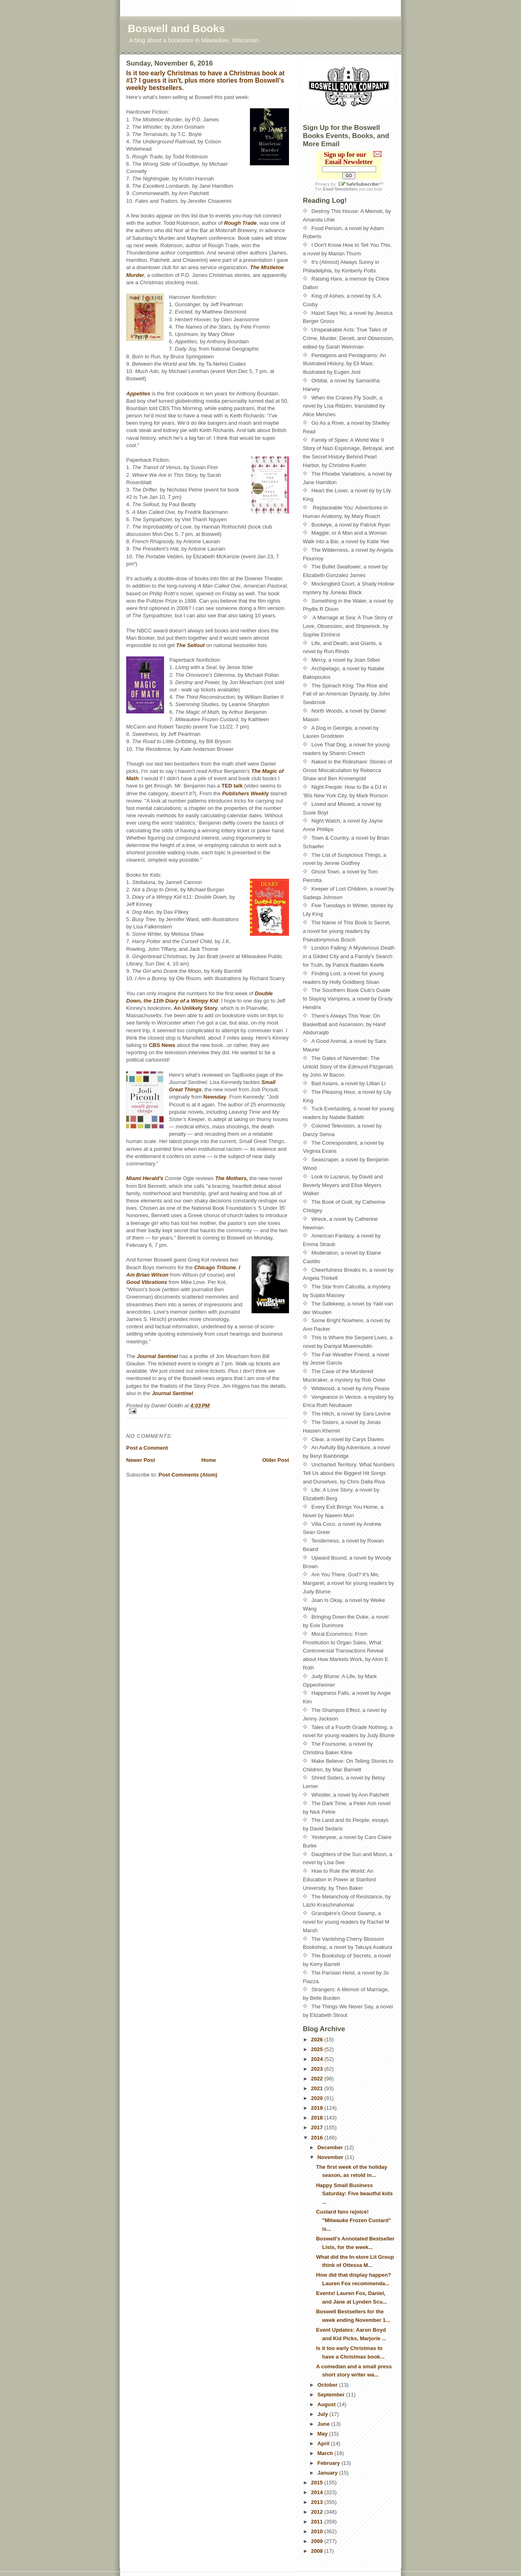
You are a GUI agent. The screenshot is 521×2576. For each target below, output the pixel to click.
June (324, 2424)
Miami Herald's (144, 1178)
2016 (317, 2138)
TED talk (232, 786)
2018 (317, 2118)
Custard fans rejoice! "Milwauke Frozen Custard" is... (353, 2220)
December (330, 2147)
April (324, 2443)
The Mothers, (231, 1178)
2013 (317, 2502)
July (323, 2414)
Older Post (275, 1460)
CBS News (162, 1045)
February (329, 2463)
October (328, 2385)
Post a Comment (147, 1448)
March (326, 2453)
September (331, 2395)
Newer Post (140, 1460)
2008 (317, 2551)
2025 (317, 2049)
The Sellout (190, 645)
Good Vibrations (146, 1282)
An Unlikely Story (196, 1008)
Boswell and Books (176, 28)
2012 (317, 2512)
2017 (317, 2127)
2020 (317, 2098)
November (331, 2157)
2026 (317, 2039)
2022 (317, 2079)
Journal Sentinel (172, 1393)
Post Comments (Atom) (188, 1475)
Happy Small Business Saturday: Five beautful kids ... (354, 2193)
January (328, 2473)
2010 (317, 2531)
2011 (317, 2522)
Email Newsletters (340, 189)
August (327, 2404)
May (323, 2434)
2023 (317, 2069)
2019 (317, 2108)
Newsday (215, 1097)
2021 (317, 2088)
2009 (317, 2541)
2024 (317, 2059)
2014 (317, 2492)
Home (208, 1460)
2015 (317, 2482)
